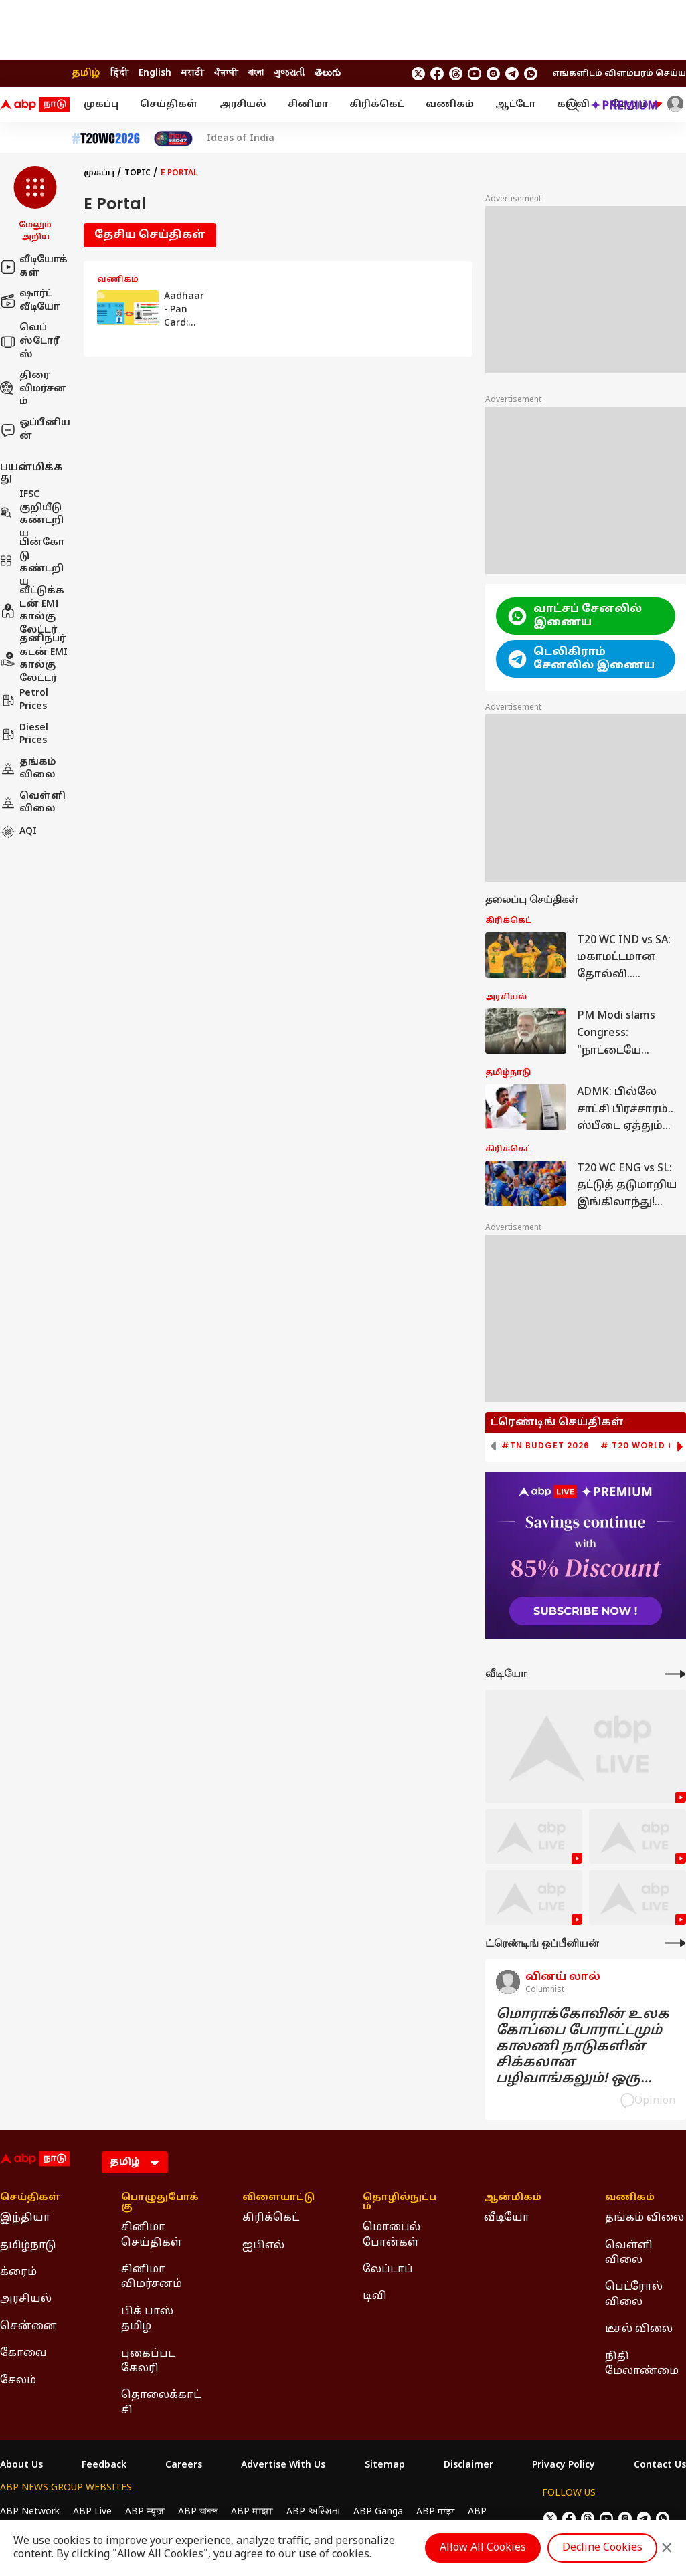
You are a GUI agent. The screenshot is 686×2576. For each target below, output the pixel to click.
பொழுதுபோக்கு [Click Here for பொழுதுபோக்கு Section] (160, 2202)
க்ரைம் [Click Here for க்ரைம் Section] (18, 2272)
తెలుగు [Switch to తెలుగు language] (328, 73)
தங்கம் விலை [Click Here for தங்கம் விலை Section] (644, 2218)
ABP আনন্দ (198, 2512)
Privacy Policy (563, 2465)
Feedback (104, 2465)
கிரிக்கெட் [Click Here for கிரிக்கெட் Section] (270, 2218)
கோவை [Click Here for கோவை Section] (23, 2353)
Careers (183, 2465)
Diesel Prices (24, 734)
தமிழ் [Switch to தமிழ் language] (86, 73)
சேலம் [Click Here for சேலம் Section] (18, 2380)
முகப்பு (101, 104)
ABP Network (30, 2512)
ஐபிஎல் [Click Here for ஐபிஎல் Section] (263, 2245)
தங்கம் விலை (28, 769)
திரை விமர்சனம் (33, 388)
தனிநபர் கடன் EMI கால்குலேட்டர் (34, 659)
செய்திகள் (169, 104)
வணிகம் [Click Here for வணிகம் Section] (630, 2198)
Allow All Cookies (483, 2548)
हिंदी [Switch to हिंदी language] (119, 73)
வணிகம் (450, 104)
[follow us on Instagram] (493, 74)
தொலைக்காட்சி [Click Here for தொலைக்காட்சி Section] (161, 2403)
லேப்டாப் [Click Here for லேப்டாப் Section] (388, 2269)
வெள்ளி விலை (33, 803)
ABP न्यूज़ (145, 2512)
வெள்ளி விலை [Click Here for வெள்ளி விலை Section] (629, 2253)
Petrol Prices (24, 700)
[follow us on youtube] (474, 74)
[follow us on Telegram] (512, 74)
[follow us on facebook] (437, 74)
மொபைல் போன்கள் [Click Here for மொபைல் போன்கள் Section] (391, 2235)
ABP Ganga (378, 2512)
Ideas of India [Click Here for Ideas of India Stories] (240, 139)
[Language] (135, 2162)
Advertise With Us (283, 2465)
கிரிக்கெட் (376, 104)
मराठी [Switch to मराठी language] (192, 73)
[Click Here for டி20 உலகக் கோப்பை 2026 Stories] (106, 138)
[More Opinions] (675, 1943)
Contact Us (660, 2465)
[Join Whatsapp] (531, 74)
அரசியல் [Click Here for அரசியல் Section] (26, 2299)
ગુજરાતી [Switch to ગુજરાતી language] (289, 73)
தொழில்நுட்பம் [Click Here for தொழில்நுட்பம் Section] (399, 2202)
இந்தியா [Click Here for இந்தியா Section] (25, 2218)
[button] (35, 204)
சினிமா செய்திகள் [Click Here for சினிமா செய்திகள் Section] (151, 2235)
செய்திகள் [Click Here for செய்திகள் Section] (30, 2198)
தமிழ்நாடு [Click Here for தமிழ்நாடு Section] (28, 2245)
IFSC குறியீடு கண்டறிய (32, 514)
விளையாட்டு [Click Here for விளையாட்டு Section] (278, 2198)
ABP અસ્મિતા (313, 2512)
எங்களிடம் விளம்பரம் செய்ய (619, 73)
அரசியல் (243, 104)
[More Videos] (675, 1674)
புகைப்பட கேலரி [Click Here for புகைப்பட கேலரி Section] (148, 2361)
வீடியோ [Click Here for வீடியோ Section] (506, 2218)
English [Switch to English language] (155, 73)
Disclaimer (468, 2465)
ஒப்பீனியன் (35, 429)
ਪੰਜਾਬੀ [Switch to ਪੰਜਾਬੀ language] (226, 73)
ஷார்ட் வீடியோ (30, 300)
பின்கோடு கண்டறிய (32, 562)
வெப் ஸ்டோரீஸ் (30, 341)
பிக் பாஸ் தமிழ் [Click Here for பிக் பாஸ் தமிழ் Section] (147, 2319)
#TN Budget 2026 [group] (545, 1445)
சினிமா (308, 104)
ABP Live (92, 2512)
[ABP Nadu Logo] (35, 105)
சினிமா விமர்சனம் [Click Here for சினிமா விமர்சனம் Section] (151, 2277)
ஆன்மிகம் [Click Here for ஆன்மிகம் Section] (512, 2198)
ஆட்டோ (515, 104)
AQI (18, 832)
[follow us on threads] (456, 74)
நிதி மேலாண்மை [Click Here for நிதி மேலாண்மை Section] (642, 2364)
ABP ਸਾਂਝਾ (435, 2512)
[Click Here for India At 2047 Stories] (173, 138)
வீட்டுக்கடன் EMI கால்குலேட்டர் (32, 611)
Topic (137, 173)
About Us (21, 2465)
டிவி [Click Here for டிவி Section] (375, 2296)
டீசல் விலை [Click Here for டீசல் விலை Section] (639, 2329)
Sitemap (385, 2465)
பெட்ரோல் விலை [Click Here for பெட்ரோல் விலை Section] (634, 2294)
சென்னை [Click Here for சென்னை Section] (28, 2326)
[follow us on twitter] (418, 74)
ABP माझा (252, 2512)
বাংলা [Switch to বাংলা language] (256, 73)
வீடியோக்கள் (34, 266)
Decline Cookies (602, 2548)
